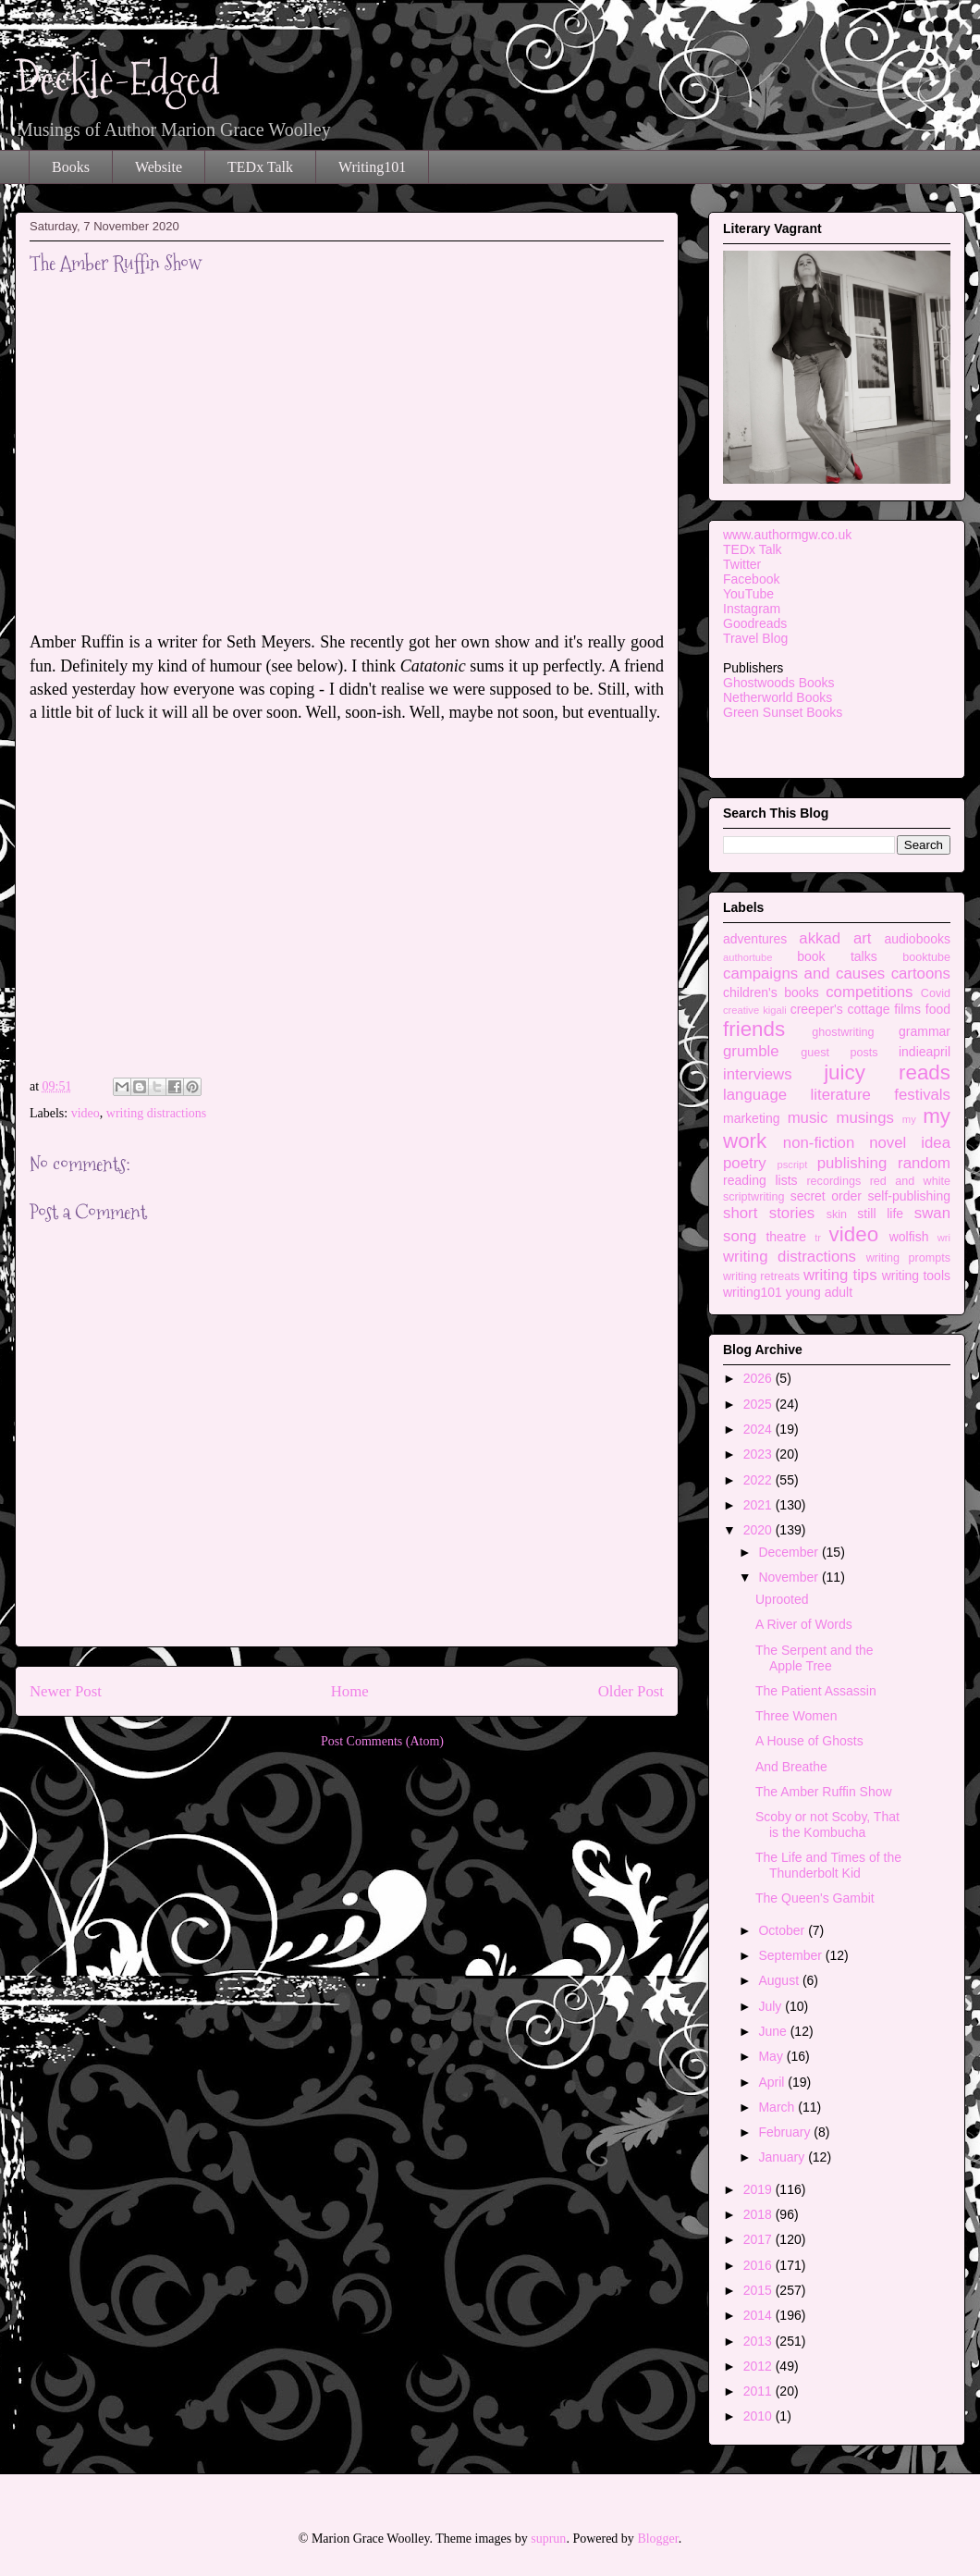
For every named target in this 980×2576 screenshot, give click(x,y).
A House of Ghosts (809, 1740)
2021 (759, 1505)
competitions (869, 992)
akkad (819, 938)
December (789, 1552)
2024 (759, 1429)
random (924, 1163)
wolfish (909, 1236)
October (783, 1930)
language (755, 1094)
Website (158, 167)
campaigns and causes (804, 973)
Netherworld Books (777, 697)
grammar (924, 1031)
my (909, 1119)
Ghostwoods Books (779, 682)
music (808, 1118)
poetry (744, 1163)
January (783, 2157)
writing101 (752, 1292)
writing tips (840, 1275)
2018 (759, 2214)
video (85, 1113)
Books (71, 167)
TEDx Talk (260, 167)
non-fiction (818, 1143)
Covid (935, 993)
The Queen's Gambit (815, 1898)
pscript (792, 1164)
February (786, 2132)
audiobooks (917, 938)
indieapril (924, 1051)
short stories (769, 1213)
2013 (759, 2341)
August (780, 1980)
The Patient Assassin (815, 1690)
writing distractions (156, 1113)
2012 (759, 2366)
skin (837, 1214)
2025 (759, 1404)
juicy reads (887, 1072)
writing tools (916, 1275)
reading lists (760, 1180)
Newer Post (66, 1691)
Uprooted (782, 1599)
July (771, 2006)
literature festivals (880, 1094)
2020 (759, 1529)
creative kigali (755, 1010)
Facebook (751, 579)
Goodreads (755, 623)
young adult (819, 1292)
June (774, 2031)
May (772, 2056)
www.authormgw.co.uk (787, 534)
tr (818, 1237)
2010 (759, 2416)
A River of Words (803, 1624)
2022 (759, 1480)
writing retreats (761, 1276)
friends (754, 1029)
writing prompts (908, 1257)
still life (880, 1213)
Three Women (796, 1715)
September (791, 1955)
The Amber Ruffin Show (823, 1791)
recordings (833, 1181)
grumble (751, 1051)
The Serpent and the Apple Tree (814, 1658)
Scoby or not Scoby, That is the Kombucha (827, 1824)
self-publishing (909, 1196)
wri (943, 1237)
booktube (926, 957)
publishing (852, 1163)
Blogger (657, 2538)
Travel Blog (755, 638)
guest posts (839, 1052)
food (937, 1009)
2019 (759, 2189)
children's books (771, 992)
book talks (837, 956)
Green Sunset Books (782, 712)
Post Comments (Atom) (382, 1741)
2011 (759, 2391)
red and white (910, 1181)
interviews (757, 1074)
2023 (759, 1454)
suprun (548, 2538)
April (773, 2082)
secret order (826, 1196)
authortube (748, 957)
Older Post (631, 1691)
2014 (759, 2315)
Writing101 (372, 167)
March (778, 2107)
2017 (759, 2239)
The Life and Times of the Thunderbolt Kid (828, 1865)
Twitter (742, 564)
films (907, 1009)
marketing (751, 1118)
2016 (759, 2265)
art (862, 938)
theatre (786, 1236)
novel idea (909, 1143)
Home (350, 1691)
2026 (759, 1378)
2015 (759, 2290)
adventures (755, 938)
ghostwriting (843, 1032)
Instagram (751, 608)
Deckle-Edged (117, 79)
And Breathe (791, 1766)
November (789, 1577)
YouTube (748, 593)
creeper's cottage (840, 1009)
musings (865, 1118)
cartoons (920, 973)
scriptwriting (753, 1196)
